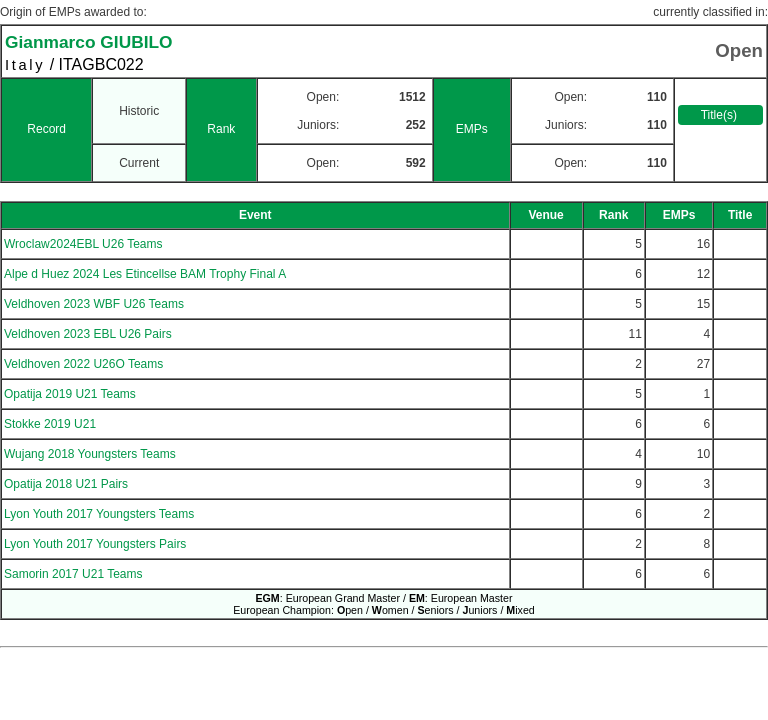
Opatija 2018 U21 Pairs (66, 484)
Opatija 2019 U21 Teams (70, 394)
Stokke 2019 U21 (50, 424)
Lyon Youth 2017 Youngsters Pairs (95, 544)
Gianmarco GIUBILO (89, 42)
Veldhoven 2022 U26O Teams (83, 364)
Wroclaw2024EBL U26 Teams (83, 244)
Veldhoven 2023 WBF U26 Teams (94, 304)
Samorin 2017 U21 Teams (73, 574)
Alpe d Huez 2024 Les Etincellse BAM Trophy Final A (145, 274)
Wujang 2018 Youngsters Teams (90, 454)
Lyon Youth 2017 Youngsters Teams (99, 514)
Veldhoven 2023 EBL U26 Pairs (88, 334)
